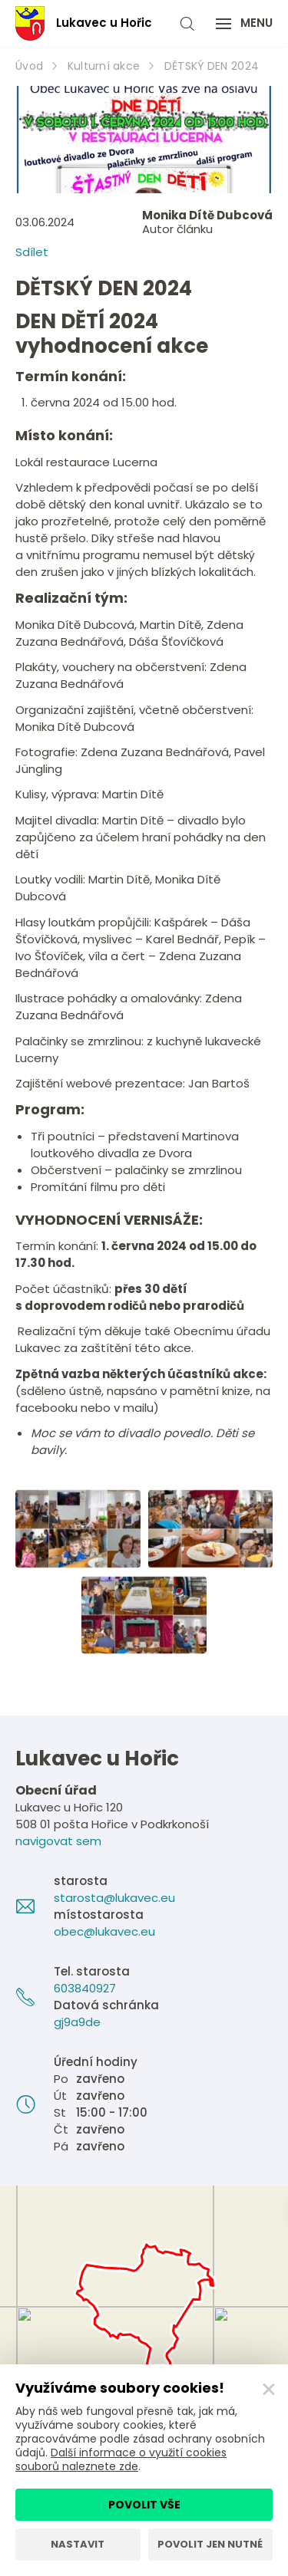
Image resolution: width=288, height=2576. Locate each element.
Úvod (29, 66)
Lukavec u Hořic (83, 23)
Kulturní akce (104, 66)
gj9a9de (77, 2022)
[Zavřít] (268, 2389)
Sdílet (31, 252)
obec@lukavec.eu (104, 1931)
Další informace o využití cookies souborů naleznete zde (121, 2459)
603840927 (85, 1988)
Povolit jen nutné (210, 2544)
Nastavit (77, 2544)
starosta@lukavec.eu (114, 1898)
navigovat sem (58, 1841)
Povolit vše (144, 2504)
